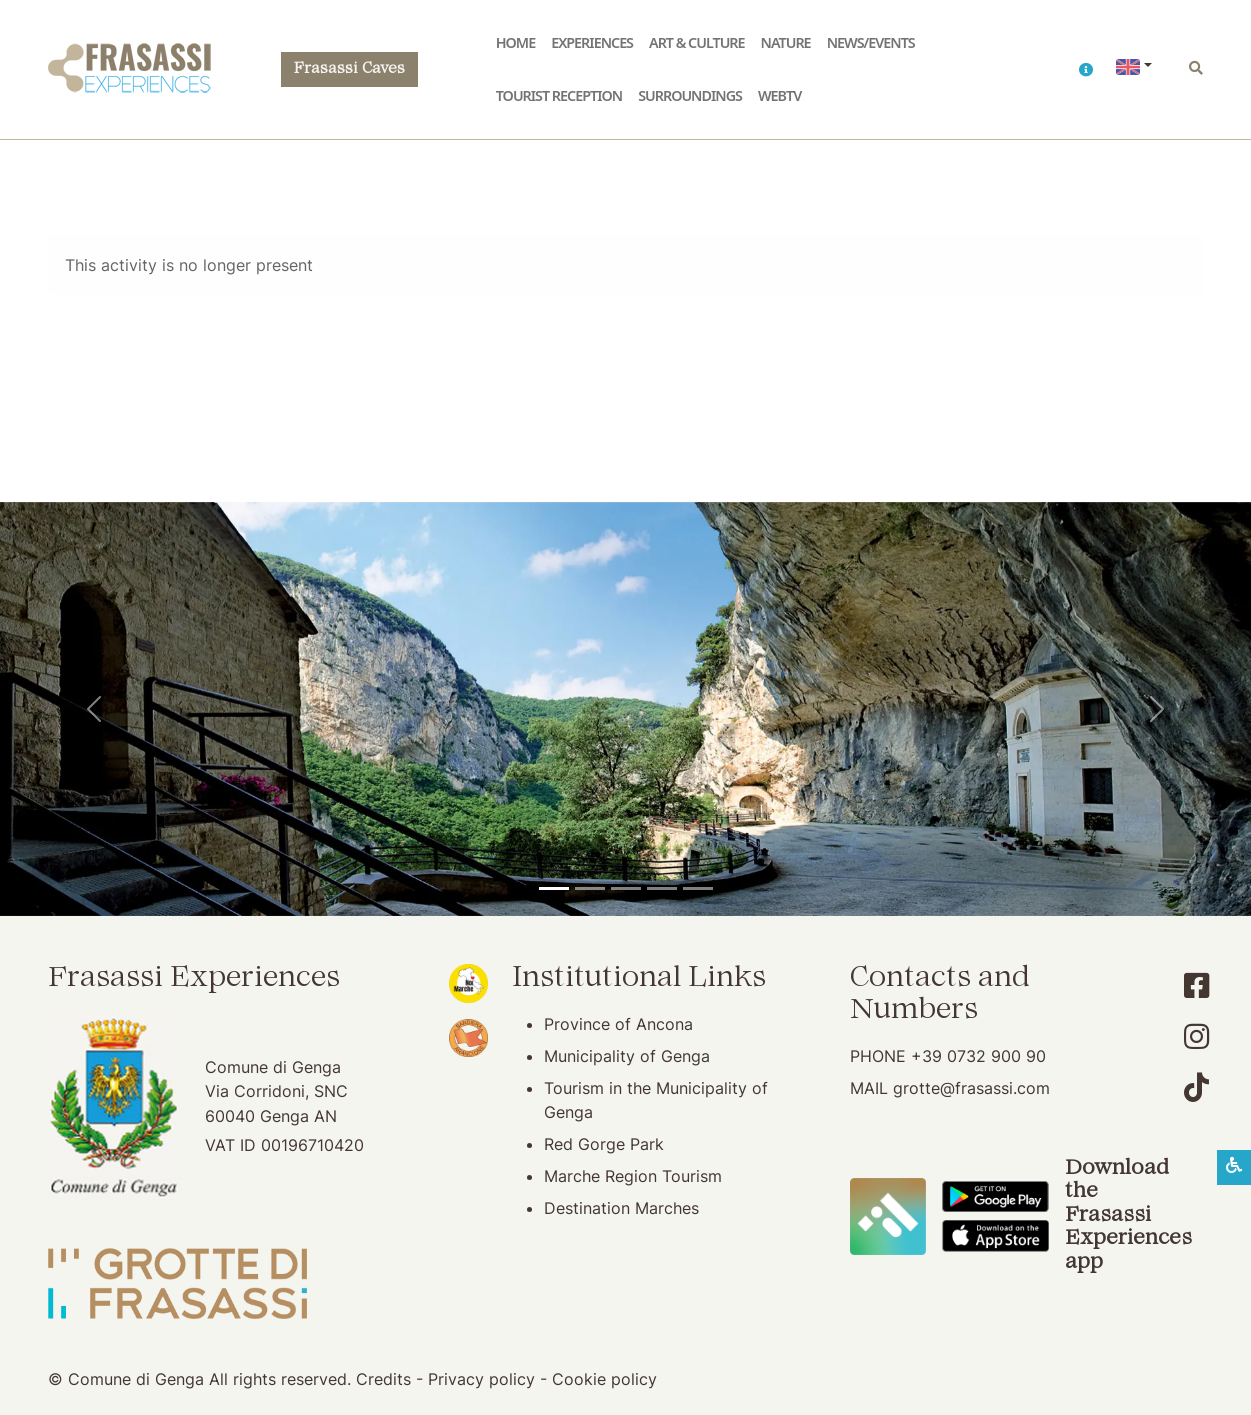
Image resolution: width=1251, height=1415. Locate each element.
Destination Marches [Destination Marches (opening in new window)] (621, 1208)
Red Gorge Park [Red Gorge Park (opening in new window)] (604, 1144)
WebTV (779, 95)
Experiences (592, 42)
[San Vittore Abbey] (662, 888)
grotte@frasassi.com (971, 1088)
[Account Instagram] (1196, 1036)
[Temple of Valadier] (554, 888)
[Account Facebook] (1196, 985)
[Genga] (698, 888)
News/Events (871, 42)
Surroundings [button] (690, 95)
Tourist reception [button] (559, 95)
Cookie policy (604, 1379)
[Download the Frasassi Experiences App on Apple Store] (995, 1235)
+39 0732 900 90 (978, 1056)
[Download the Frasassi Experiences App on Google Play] (995, 1195)
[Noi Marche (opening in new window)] (468, 981)
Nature (786, 42)
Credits (383, 1379)
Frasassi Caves (349, 69)
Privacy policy (481, 1379)
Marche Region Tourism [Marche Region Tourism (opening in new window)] (633, 1176)
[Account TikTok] (1196, 1087)
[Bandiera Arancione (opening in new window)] (468, 1036)
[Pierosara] (626, 888)
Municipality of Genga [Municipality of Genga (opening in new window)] (627, 1056)
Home (515, 42)
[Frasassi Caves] (590, 888)
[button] (1085, 69)
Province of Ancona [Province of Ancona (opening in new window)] (618, 1024)
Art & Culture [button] (697, 42)
